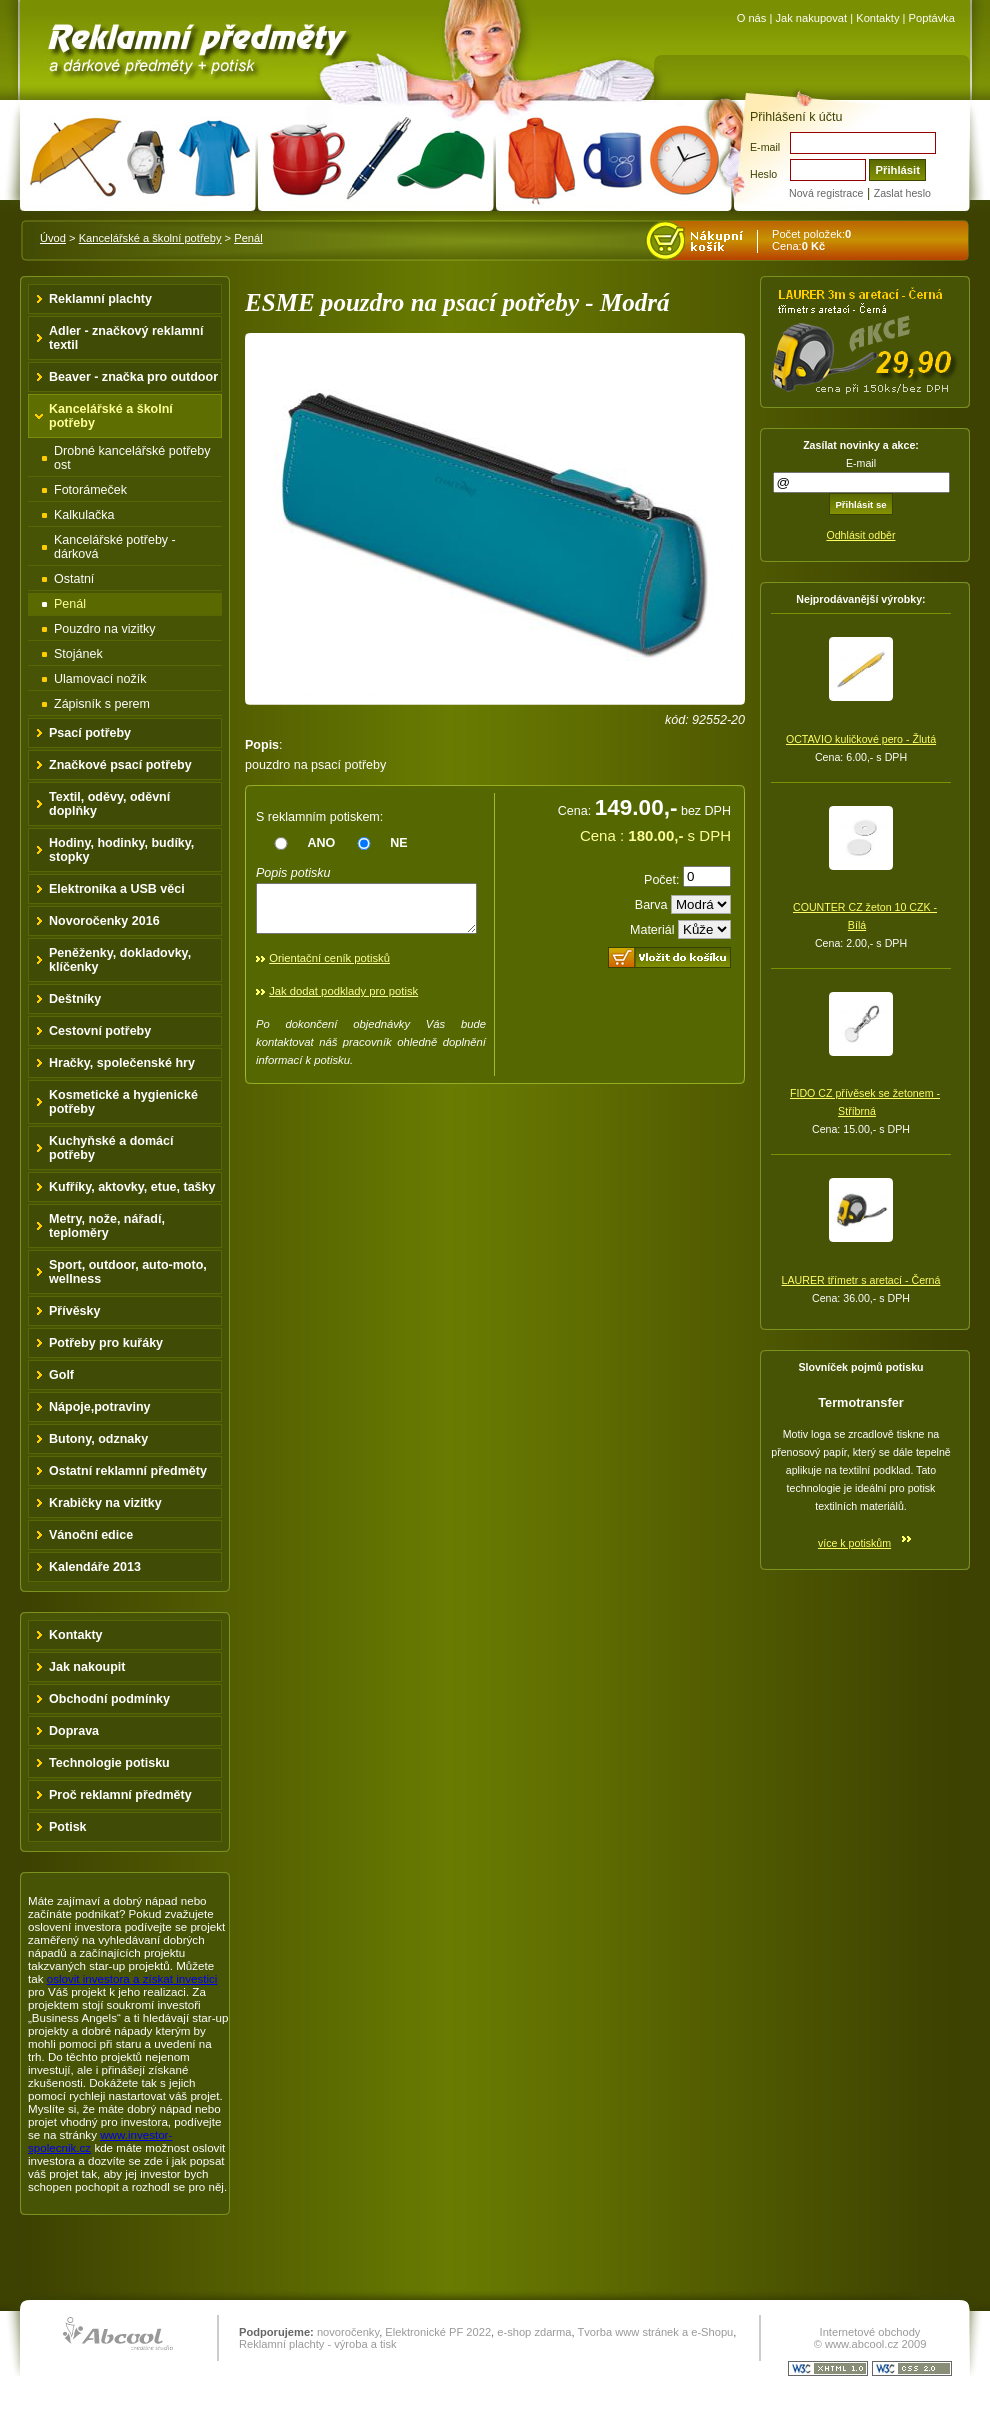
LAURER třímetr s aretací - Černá (861, 1280)
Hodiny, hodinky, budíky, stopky (121, 850)
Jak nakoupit (87, 1667)
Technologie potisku (109, 1763)
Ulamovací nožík (100, 679)
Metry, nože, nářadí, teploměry (107, 1226)
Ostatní (74, 579)
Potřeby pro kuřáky (106, 1343)
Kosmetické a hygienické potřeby (123, 1102)
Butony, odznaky (98, 1439)
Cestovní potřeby (100, 1031)
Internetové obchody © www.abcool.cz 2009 (870, 2338)
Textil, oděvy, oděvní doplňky (109, 804)
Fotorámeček (90, 490)
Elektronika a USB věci (117, 889)
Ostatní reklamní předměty (128, 1471)
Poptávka (932, 18)
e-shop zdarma (534, 2332)
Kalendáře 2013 (95, 1567)
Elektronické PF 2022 (438, 2332)
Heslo (763, 174)
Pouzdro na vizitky (105, 629)
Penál (248, 238)
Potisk (68, 1827)
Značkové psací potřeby (120, 765)
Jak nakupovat (811, 18)
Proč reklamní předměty (120, 1795)
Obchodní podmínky (109, 1699)
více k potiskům (854, 1543)
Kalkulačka (84, 515)
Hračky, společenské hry (122, 1063)
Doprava (74, 1731)
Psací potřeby (90, 733)
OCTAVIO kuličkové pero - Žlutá (861, 739)
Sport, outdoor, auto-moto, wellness (128, 1272)
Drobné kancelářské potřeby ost (132, 458)
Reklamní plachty (100, 299)
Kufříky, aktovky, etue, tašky (132, 1187)
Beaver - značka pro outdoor (133, 377)
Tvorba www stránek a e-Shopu (655, 2332)
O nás (752, 18)
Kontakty (877, 18)
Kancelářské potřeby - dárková (115, 547)
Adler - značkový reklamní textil (126, 338)
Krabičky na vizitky (105, 1503)
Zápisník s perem (102, 704)
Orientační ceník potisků (329, 967)
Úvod (53, 238)
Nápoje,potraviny (100, 1407)
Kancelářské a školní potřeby (150, 238)
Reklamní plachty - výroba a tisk (318, 2344)
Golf (61, 1375)
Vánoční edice (91, 1535)
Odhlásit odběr (860, 535)
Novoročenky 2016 (104, 921)
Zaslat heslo (902, 193)
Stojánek (78, 654)
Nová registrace (826, 193)
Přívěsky (75, 1311)
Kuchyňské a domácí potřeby (111, 1148)
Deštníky (75, 999)
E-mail (765, 147)
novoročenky (348, 2332)
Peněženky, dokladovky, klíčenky (120, 960)
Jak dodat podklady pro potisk (343, 1000)
